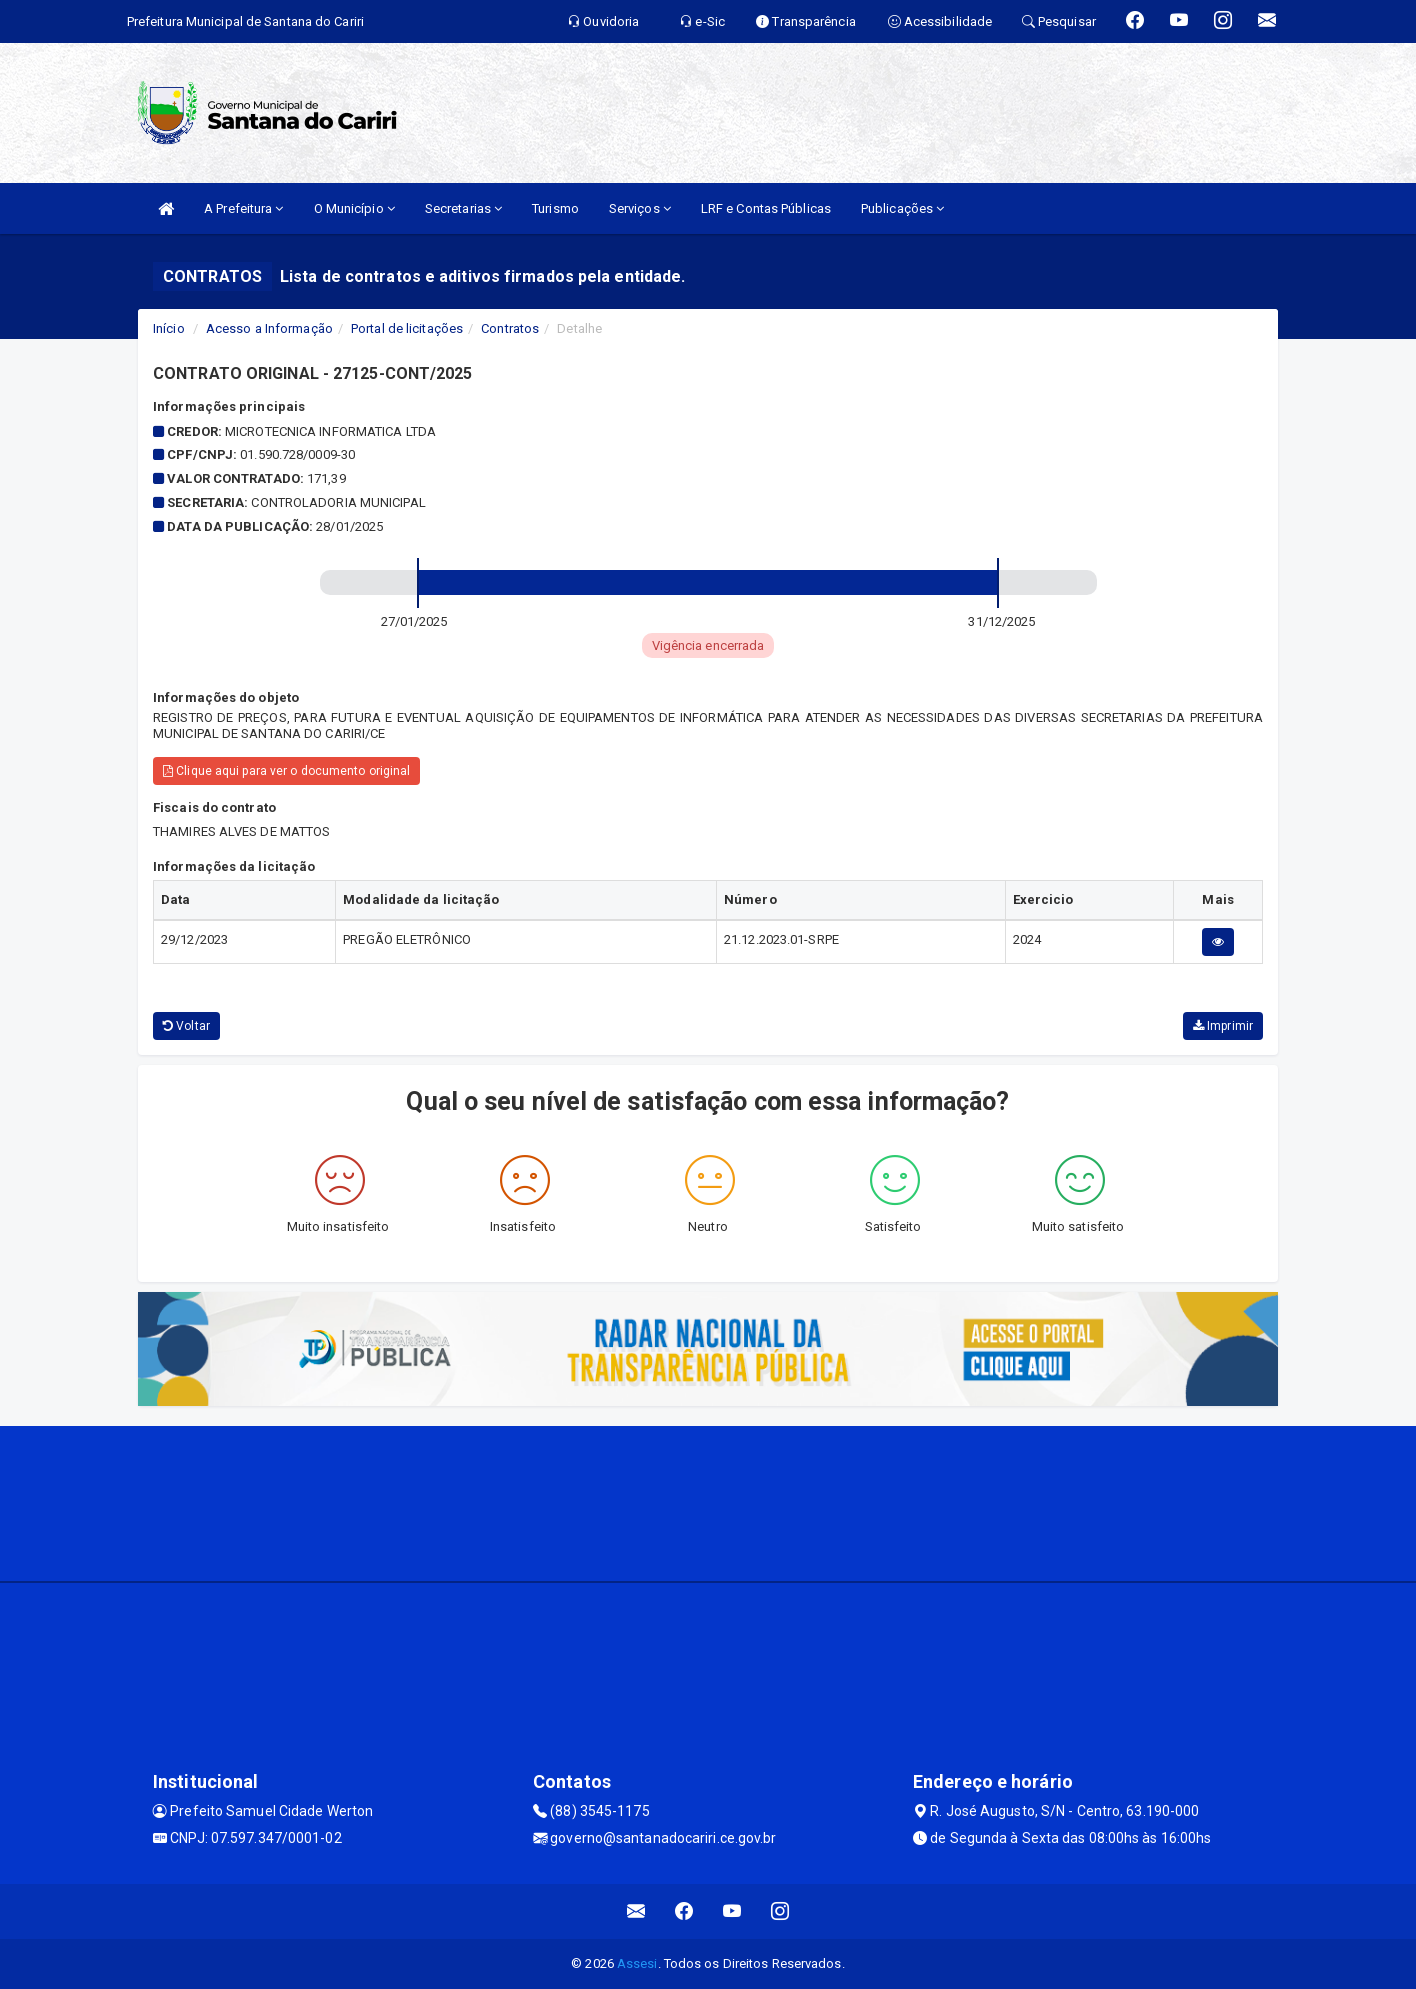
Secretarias (463, 208)
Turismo (555, 208)
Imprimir (1223, 1026)
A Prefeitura (243, 208)
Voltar (186, 1026)
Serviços (640, 208)
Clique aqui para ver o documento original (286, 771)
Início (169, 328)
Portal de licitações (407, 328)
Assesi (637, 1963)
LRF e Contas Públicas (766, 208)
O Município (354, 208)
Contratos (510, 328)
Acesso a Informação (269, 328)
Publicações (902, 208)
